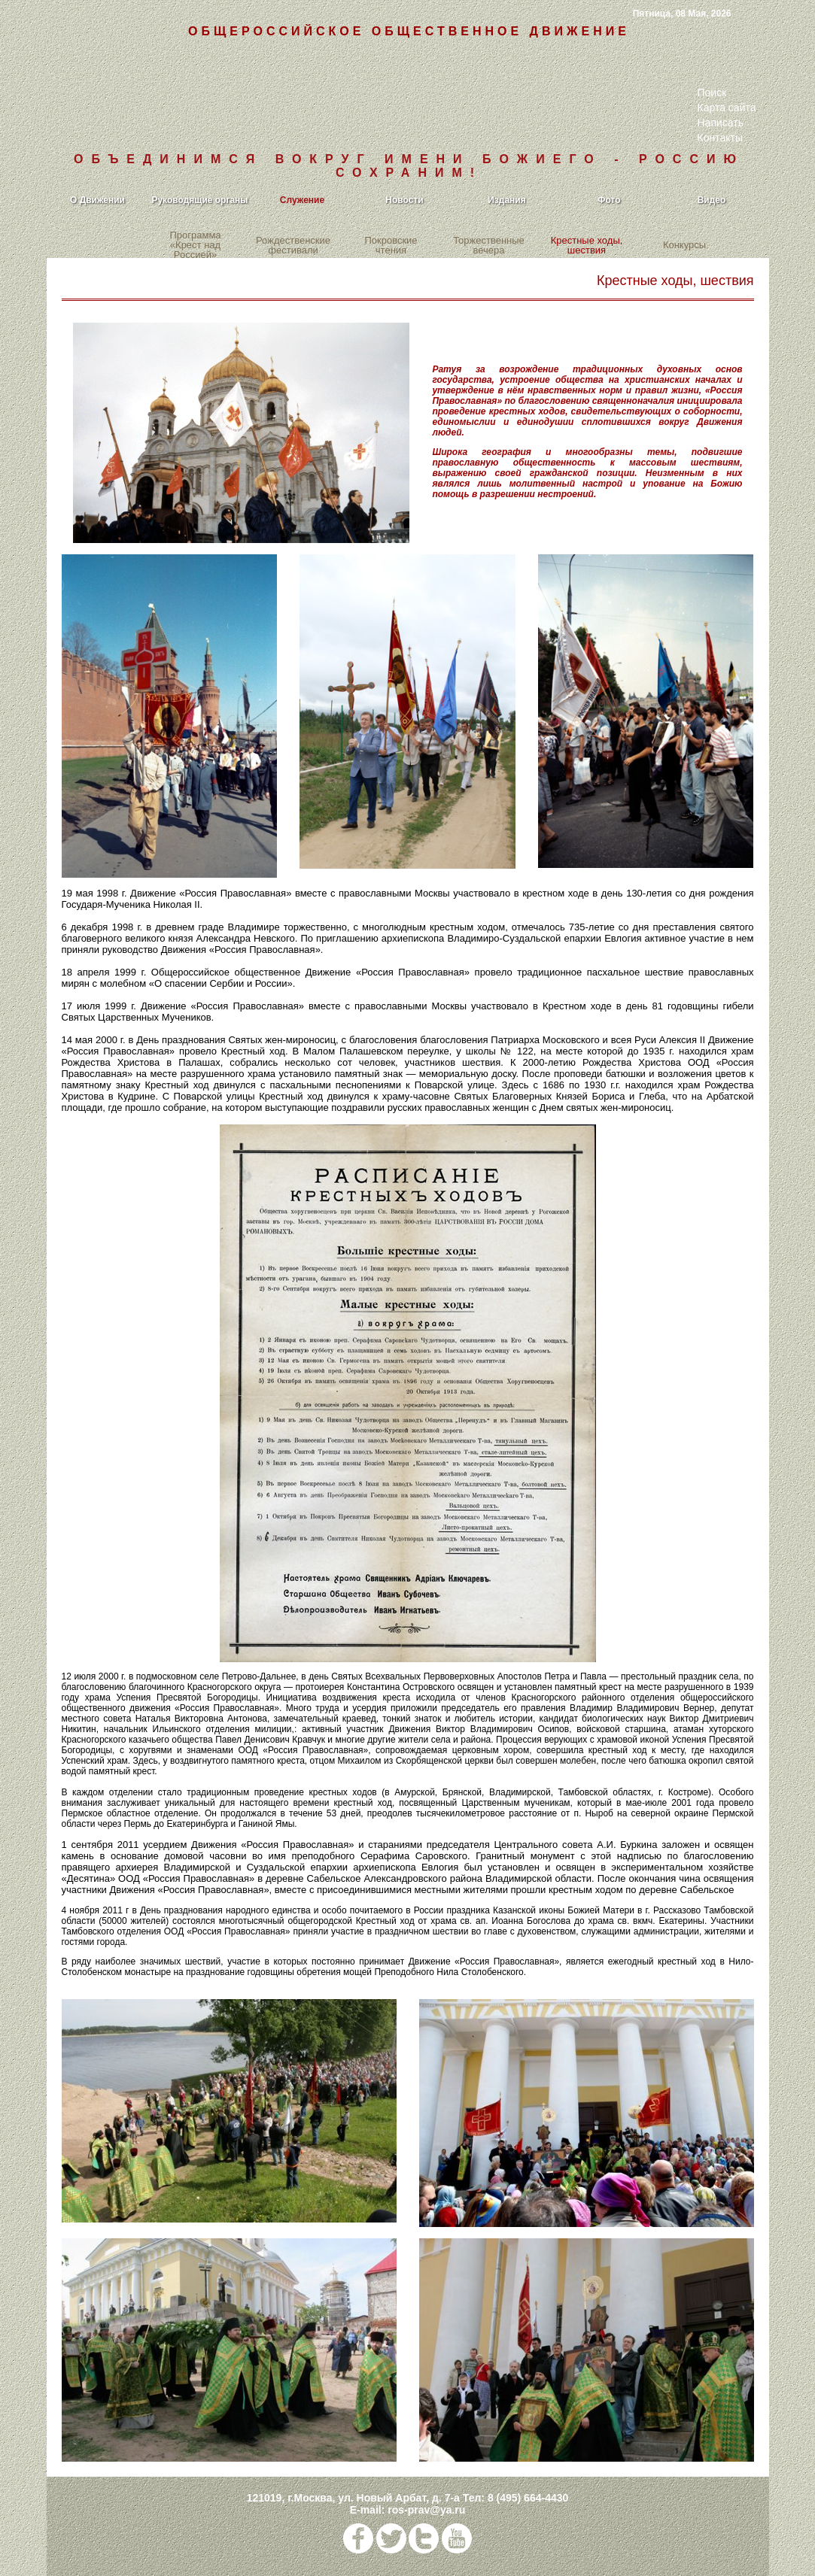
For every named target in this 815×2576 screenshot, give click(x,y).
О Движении (97, 200)
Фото (609, 200)
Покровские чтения (390, 245)
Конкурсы (684, 245)
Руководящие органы (199, 200)
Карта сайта (727, 108)
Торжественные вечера (489, 245)
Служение (302, 200)
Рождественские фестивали (293, 245)
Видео (712, 200)
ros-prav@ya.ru (426, 2510)
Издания (507, 200)
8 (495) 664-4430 (528, 2498)
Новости (404, 200)
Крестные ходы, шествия (587, 245)
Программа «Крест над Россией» (194, 245)
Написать (721, 123)
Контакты (720, 138)
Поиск (712, 92)
